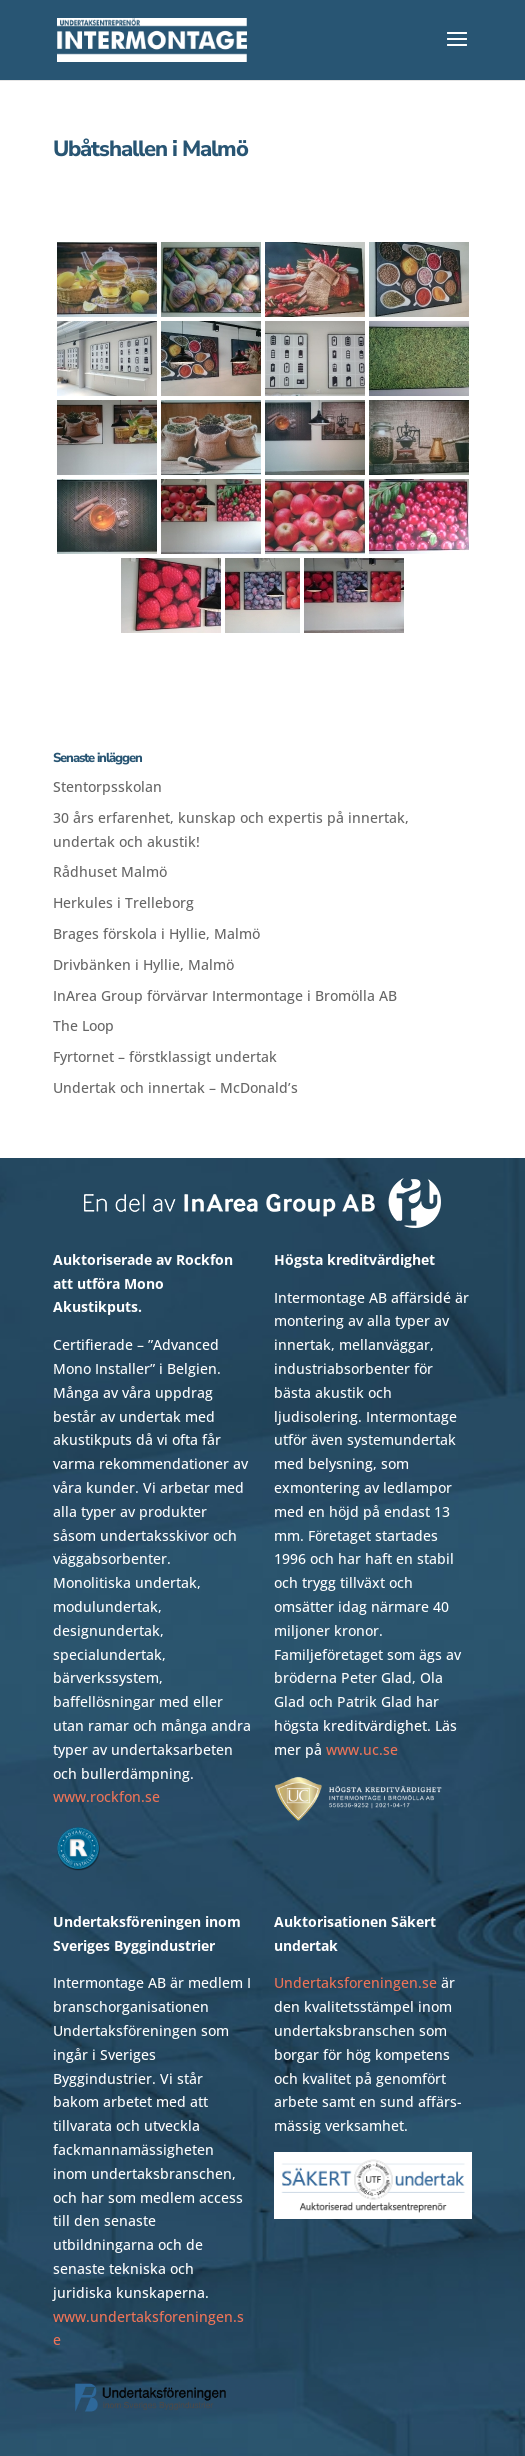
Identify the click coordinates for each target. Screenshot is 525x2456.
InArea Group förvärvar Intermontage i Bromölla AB (225, 995)
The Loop (83, 1025)
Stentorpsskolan (107, 786)
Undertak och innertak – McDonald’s (175, 1087)
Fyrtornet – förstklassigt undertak (165, 1056)
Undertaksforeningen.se (355, 1982)
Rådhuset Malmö (110, 871)
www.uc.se (362, 1749)
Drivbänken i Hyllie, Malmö (143, 964)
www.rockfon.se (106, 1796)
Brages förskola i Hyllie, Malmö (156, 933)
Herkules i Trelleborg (123, 902)
